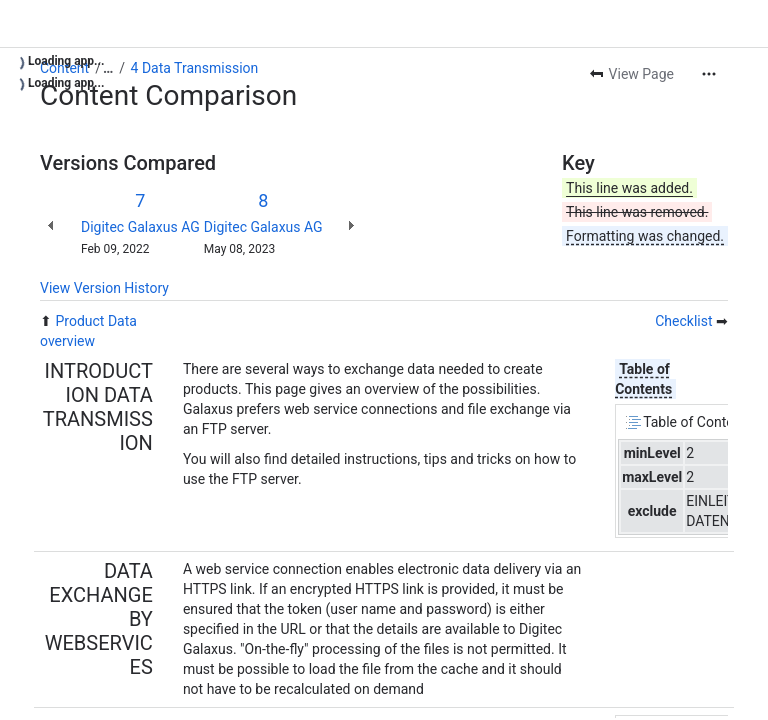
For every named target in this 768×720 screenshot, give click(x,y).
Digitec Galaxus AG (140, 227)
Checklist (683, 321)
